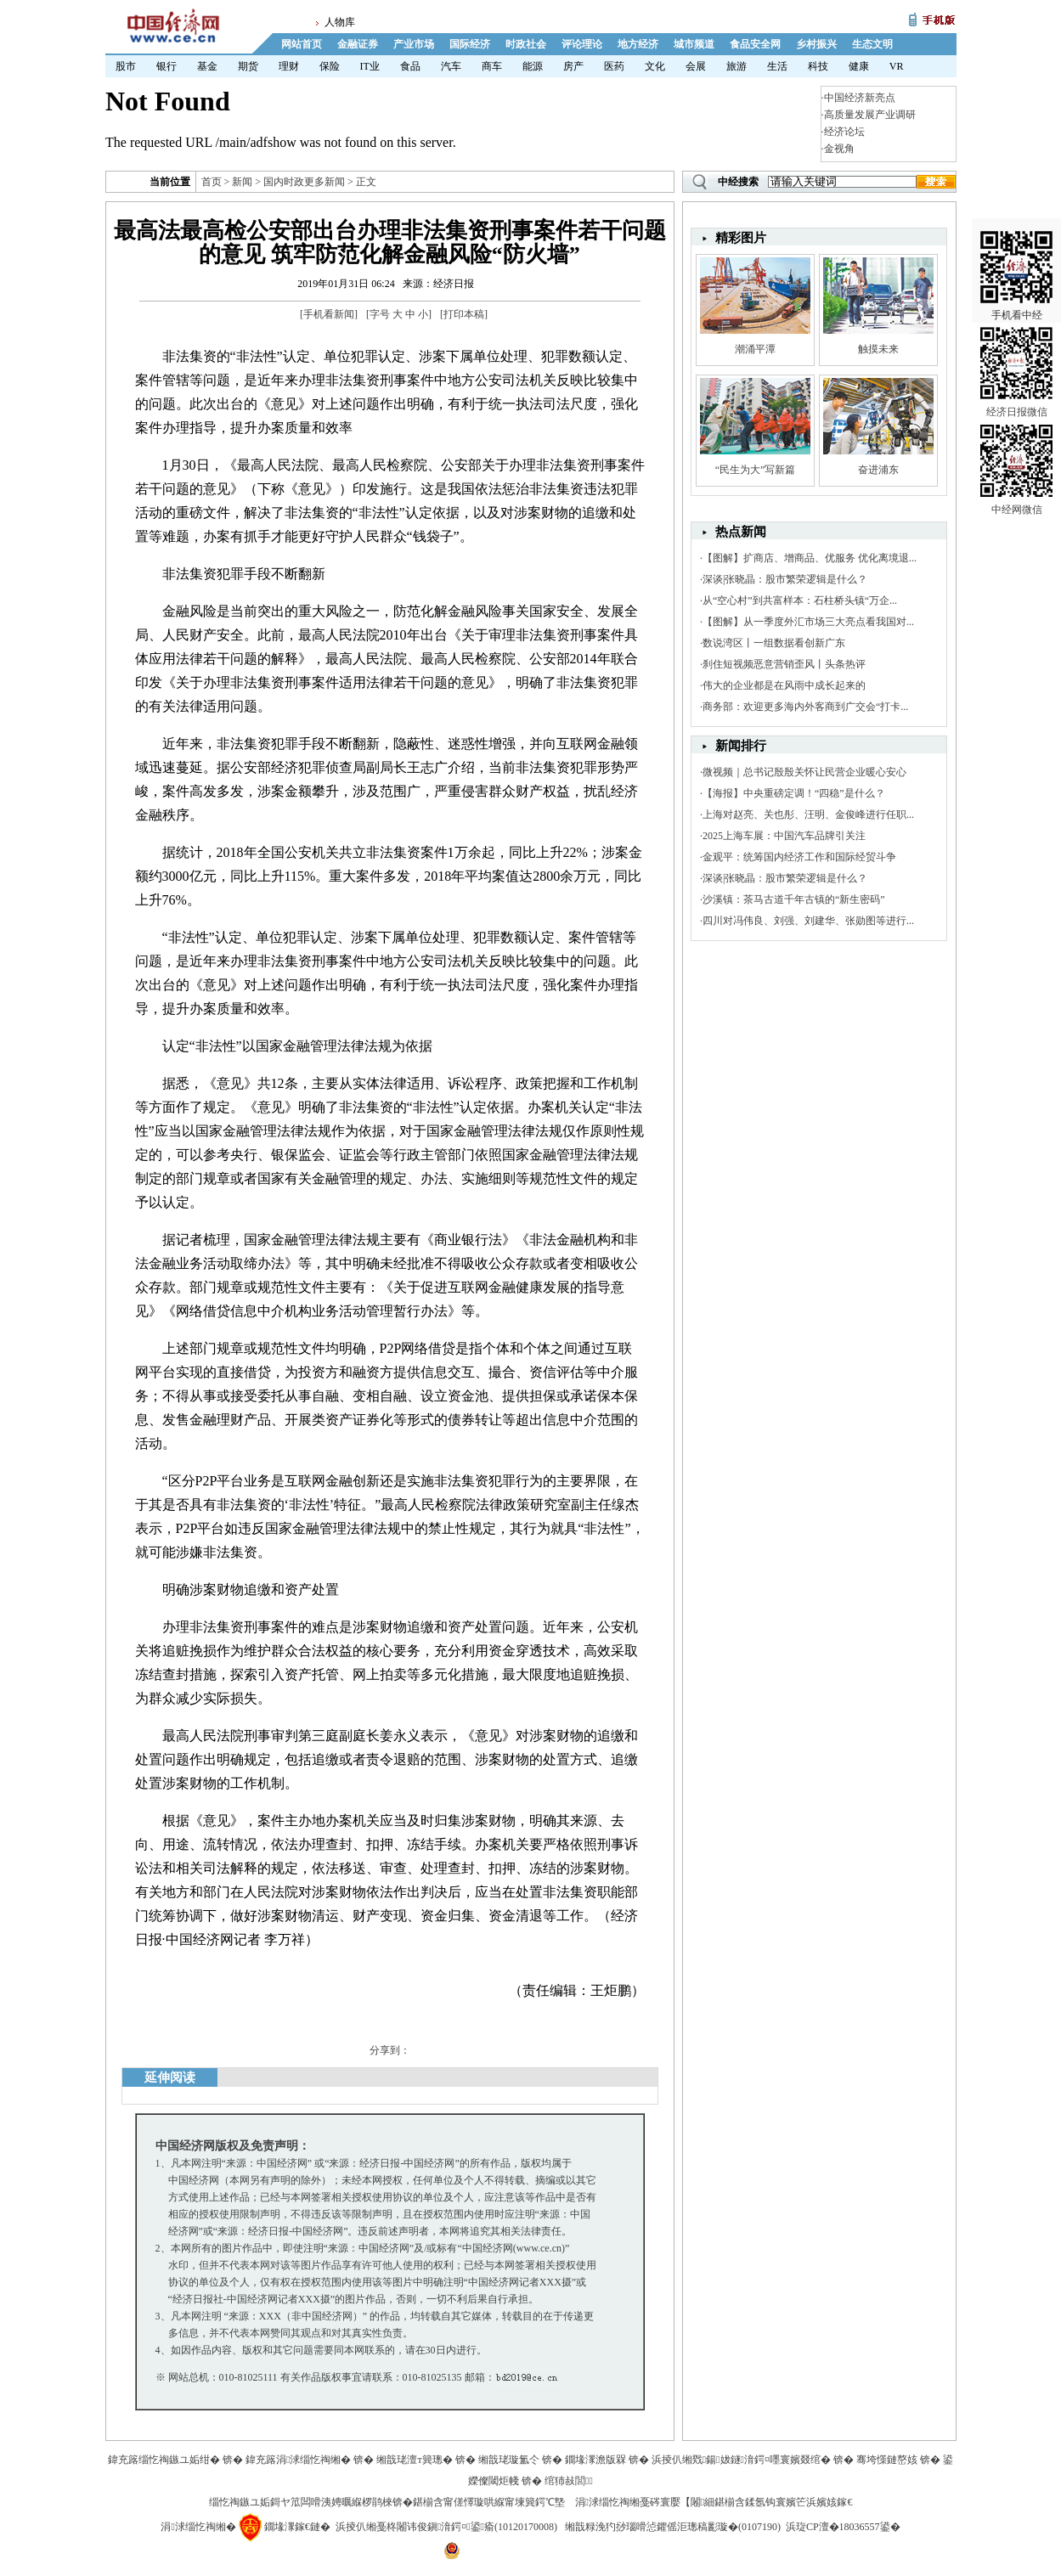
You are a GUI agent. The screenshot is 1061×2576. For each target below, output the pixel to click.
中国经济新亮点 (859, 98)
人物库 (340, 22)
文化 (655, 66)
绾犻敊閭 (569, 2481)
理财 (289, 66)
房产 (573, 66)
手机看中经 (1016, 256)
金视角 (839, 149)
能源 (532, 66)
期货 (248, 66)
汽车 (451, 66)
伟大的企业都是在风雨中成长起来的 (784, 685)
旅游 (736, 66)
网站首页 (301, 44)
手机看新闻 (328, 314)
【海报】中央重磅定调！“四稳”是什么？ (794, 793)
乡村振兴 (816, 44)
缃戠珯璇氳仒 (508, 2460)
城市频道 (694, 44)
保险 (329, 66)
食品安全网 (755, 44)
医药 (614, 66)
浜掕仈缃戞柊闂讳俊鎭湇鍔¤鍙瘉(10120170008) (446, 2527)
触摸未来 (878, 349)
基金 (207, 66)
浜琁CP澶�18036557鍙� (843, 2527)
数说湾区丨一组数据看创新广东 (774, 643)
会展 (696, 66)
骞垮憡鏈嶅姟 (886, 2460)
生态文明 (872, 44)
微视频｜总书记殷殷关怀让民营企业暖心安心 (804, 772)
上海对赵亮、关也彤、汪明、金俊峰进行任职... (808, 814)
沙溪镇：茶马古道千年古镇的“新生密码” (794, 899)
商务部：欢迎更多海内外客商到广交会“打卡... (805, 707)
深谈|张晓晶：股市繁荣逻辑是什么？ (785, 579)
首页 (211, 182)
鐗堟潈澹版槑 (595, 2460)
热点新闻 (740, 531)
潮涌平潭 (755, 349)
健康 (859, 66)
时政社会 (525, 44)
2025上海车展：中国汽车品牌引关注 (784, 836)
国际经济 (469, 44)
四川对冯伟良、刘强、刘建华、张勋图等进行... (808, 921)
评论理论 (582, 44)
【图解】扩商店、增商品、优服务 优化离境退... (810, 558)
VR (896, 66)
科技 (818, 66)
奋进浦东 (878, 470)
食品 (410, 66)
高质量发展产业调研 (870, 115)
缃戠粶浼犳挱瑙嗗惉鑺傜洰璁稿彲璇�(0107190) (673, 2527)
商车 (492, 66)
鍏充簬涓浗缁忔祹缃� (298, 2460)
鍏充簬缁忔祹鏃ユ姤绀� (164, 2460)
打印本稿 (463, 314)
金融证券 (357, 44)
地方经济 (638, 44)
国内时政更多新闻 (304, 182)
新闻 (242, 182)
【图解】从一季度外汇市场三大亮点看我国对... (808, 622)
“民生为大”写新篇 (755, 470)
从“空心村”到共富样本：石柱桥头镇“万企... (800, 600)
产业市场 (413, 44)
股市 (126, 66)
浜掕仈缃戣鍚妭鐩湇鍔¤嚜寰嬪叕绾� (741, 2460)
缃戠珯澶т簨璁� (414, 2460)
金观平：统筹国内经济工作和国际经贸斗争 (799, 857)
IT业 (370, 66)
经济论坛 (844, 132)
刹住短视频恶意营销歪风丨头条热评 (784, 664)
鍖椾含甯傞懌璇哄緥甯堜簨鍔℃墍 (489, 2502)
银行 (166, 66)
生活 (777, 66)
